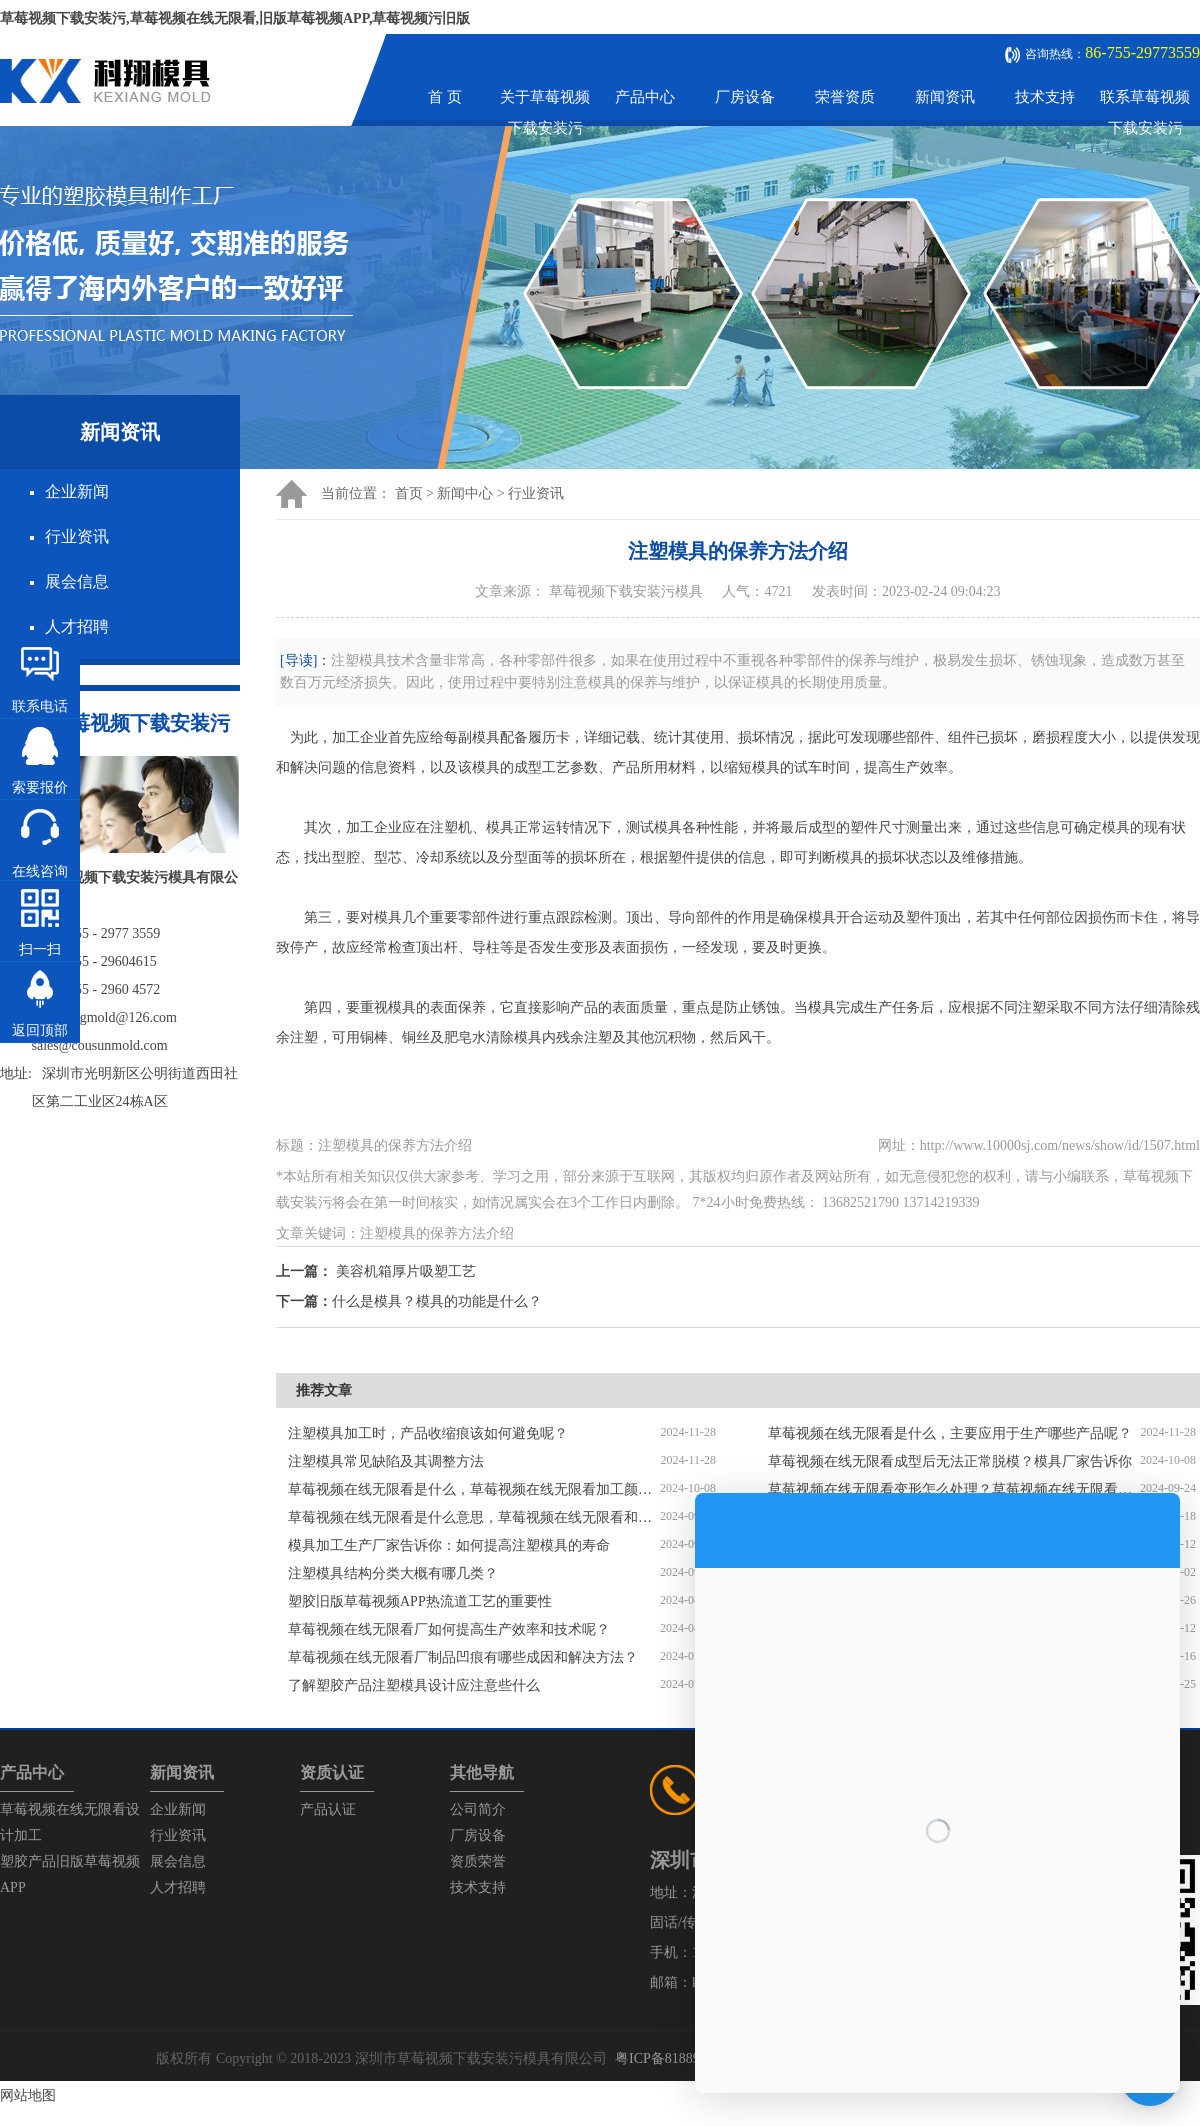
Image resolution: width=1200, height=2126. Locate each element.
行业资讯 (77, 536)
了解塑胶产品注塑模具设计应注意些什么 (414, 1685)
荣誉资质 (845, 97)
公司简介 (478, 1809)
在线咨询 (40, 871)
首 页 (445, 97)
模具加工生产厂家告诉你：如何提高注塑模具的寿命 (449, 1545)
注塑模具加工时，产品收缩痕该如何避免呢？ (428, 1433)
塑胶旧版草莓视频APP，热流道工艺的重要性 (420, 1601)
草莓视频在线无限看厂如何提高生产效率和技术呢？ (449, 1629)
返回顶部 (40, 1030)
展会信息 (77, 581)
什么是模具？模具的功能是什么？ (437, 1301)
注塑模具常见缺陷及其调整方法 (386, 1461)
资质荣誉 (478, 1861)
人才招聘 (77, 626)
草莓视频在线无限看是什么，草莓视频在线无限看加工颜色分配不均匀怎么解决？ (474, 1489)
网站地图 (28, 2095)
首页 (409, 493)
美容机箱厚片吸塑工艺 (406, 1271)
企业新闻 (77, 491)
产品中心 (645, 97)
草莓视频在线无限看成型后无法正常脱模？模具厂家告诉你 (950, 1461)
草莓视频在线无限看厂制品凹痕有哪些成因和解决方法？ (463, 1657)
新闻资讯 (945, 97)
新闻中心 (465, 493)
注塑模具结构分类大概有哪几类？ (393, 1573)
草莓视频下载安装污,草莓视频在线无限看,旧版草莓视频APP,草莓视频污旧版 (235, 18)
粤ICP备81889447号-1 (680, 2058)
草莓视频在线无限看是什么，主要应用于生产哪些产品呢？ (950, 1433)
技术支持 (1045, 97)
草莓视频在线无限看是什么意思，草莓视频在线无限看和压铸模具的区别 (474, 1517)
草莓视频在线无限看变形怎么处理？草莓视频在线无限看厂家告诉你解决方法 (954, 1489)
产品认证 (328, 1809)
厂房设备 (745, 97)
